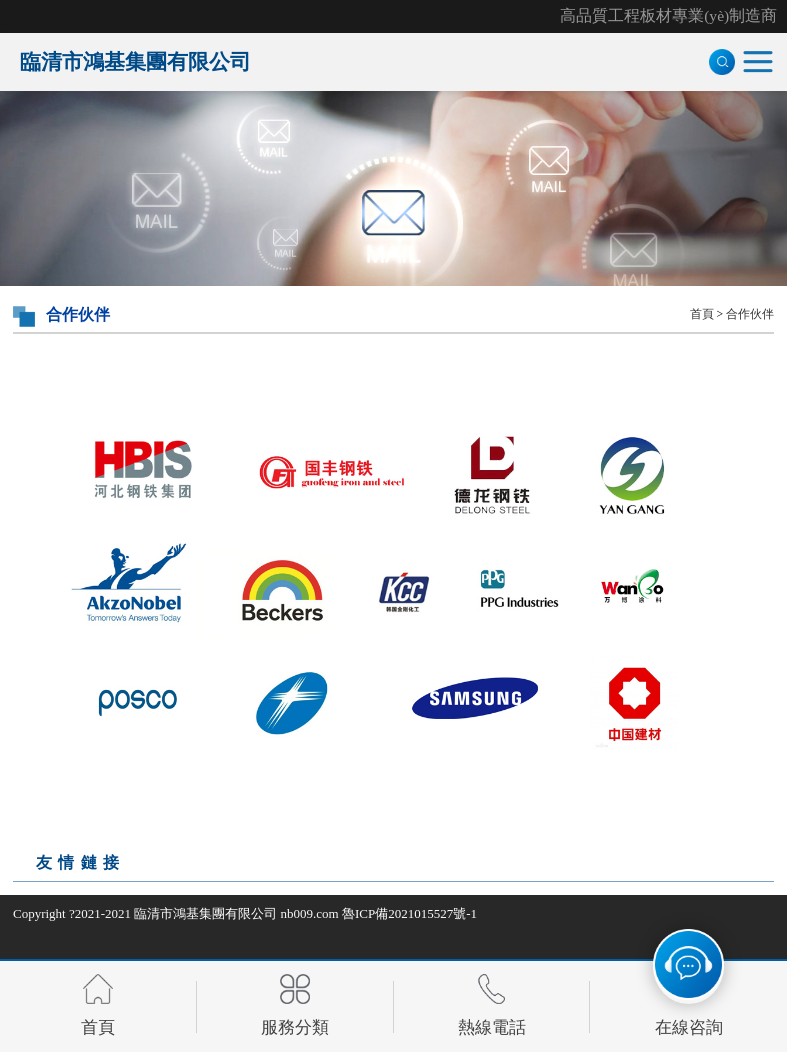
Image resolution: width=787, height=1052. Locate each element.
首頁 (702, 314)
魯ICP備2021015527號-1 (409, 913)
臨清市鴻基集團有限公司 (205, 913)
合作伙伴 (750, 314)
